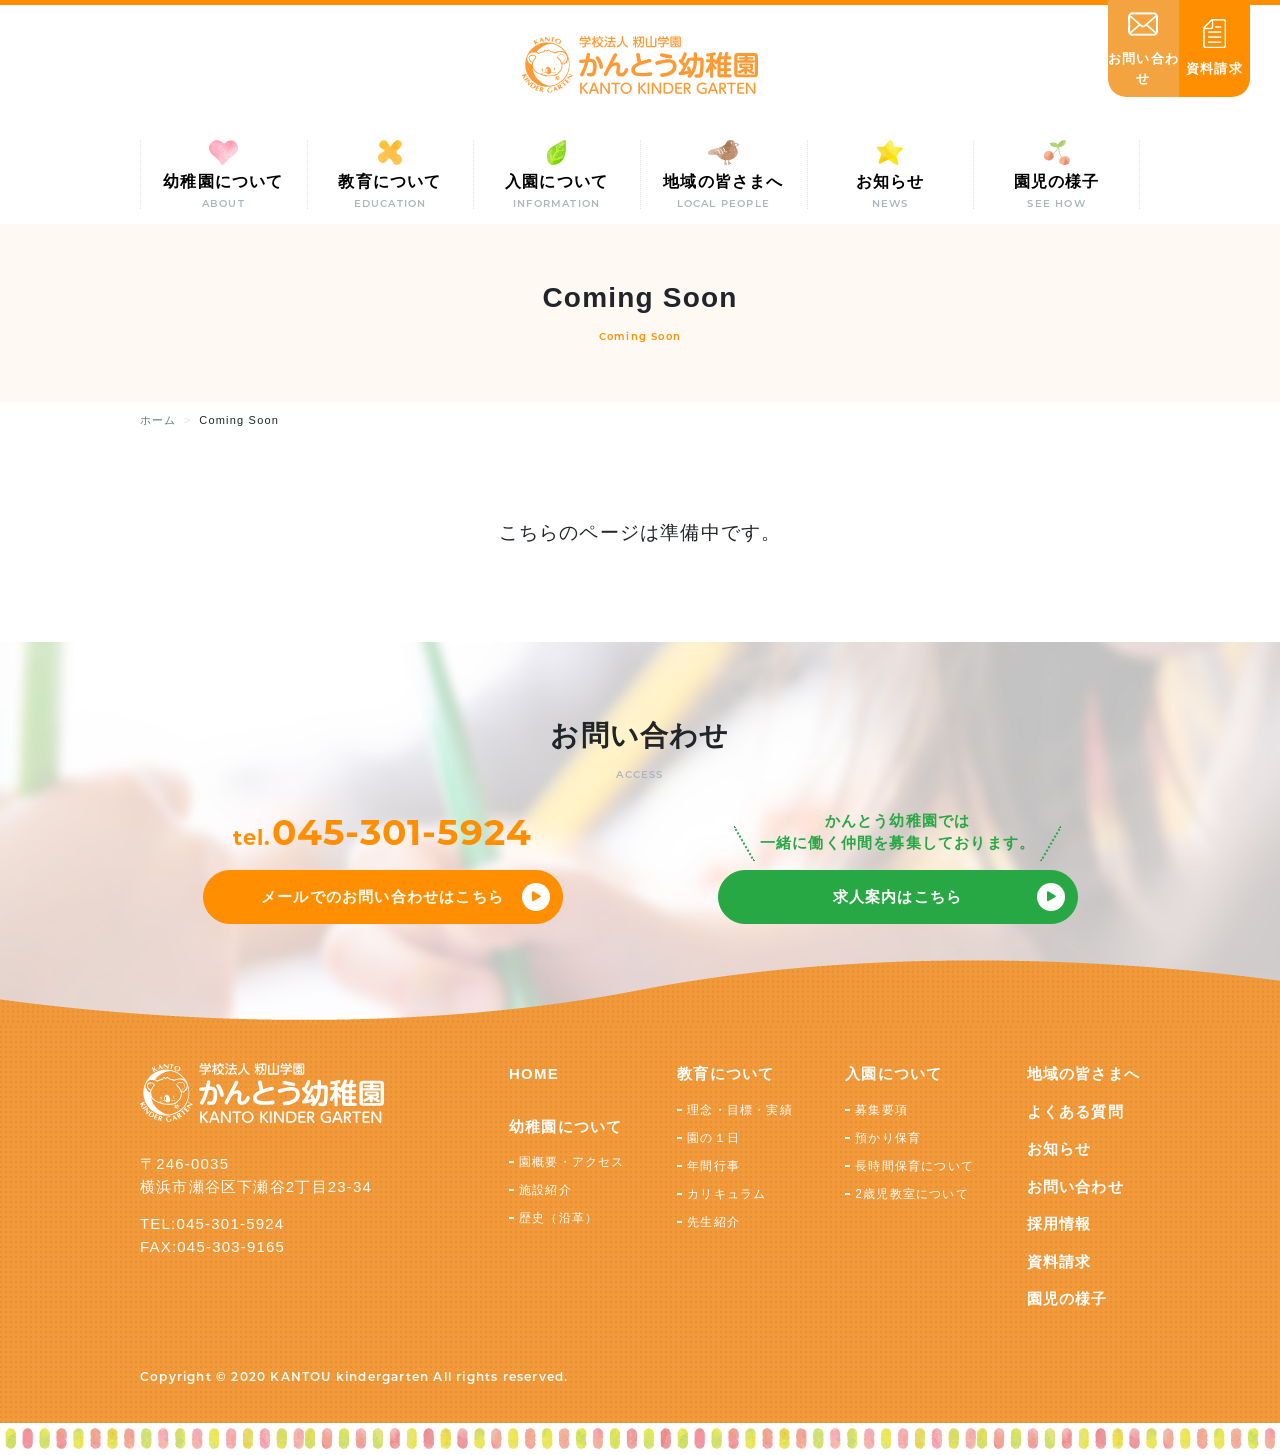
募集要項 (881, 1110)
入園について (893, 1073)
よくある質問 (1075, 1111)
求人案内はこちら (898, 896)
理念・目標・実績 (740, 1110)
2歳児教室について (911, 1194)
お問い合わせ (1075, 1186)
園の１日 (713, 1138)
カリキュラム (726, 1194)
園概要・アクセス (572, 1162)
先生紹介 (713, 1222)
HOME (534, 1073)
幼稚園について (565, 1126)
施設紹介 (545, 1190)
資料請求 (1059, 1261)
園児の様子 (1067, 1298)
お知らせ (1059, 1148)
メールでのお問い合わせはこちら (382, 896)
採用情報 (1059, 1223)
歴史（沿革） (558, 1218)
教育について (725, 1073)
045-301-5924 (402, 832)
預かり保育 (888, 1138)
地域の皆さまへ (1083, 1073)
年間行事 (713, 1166)
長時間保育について (914, 1166)
